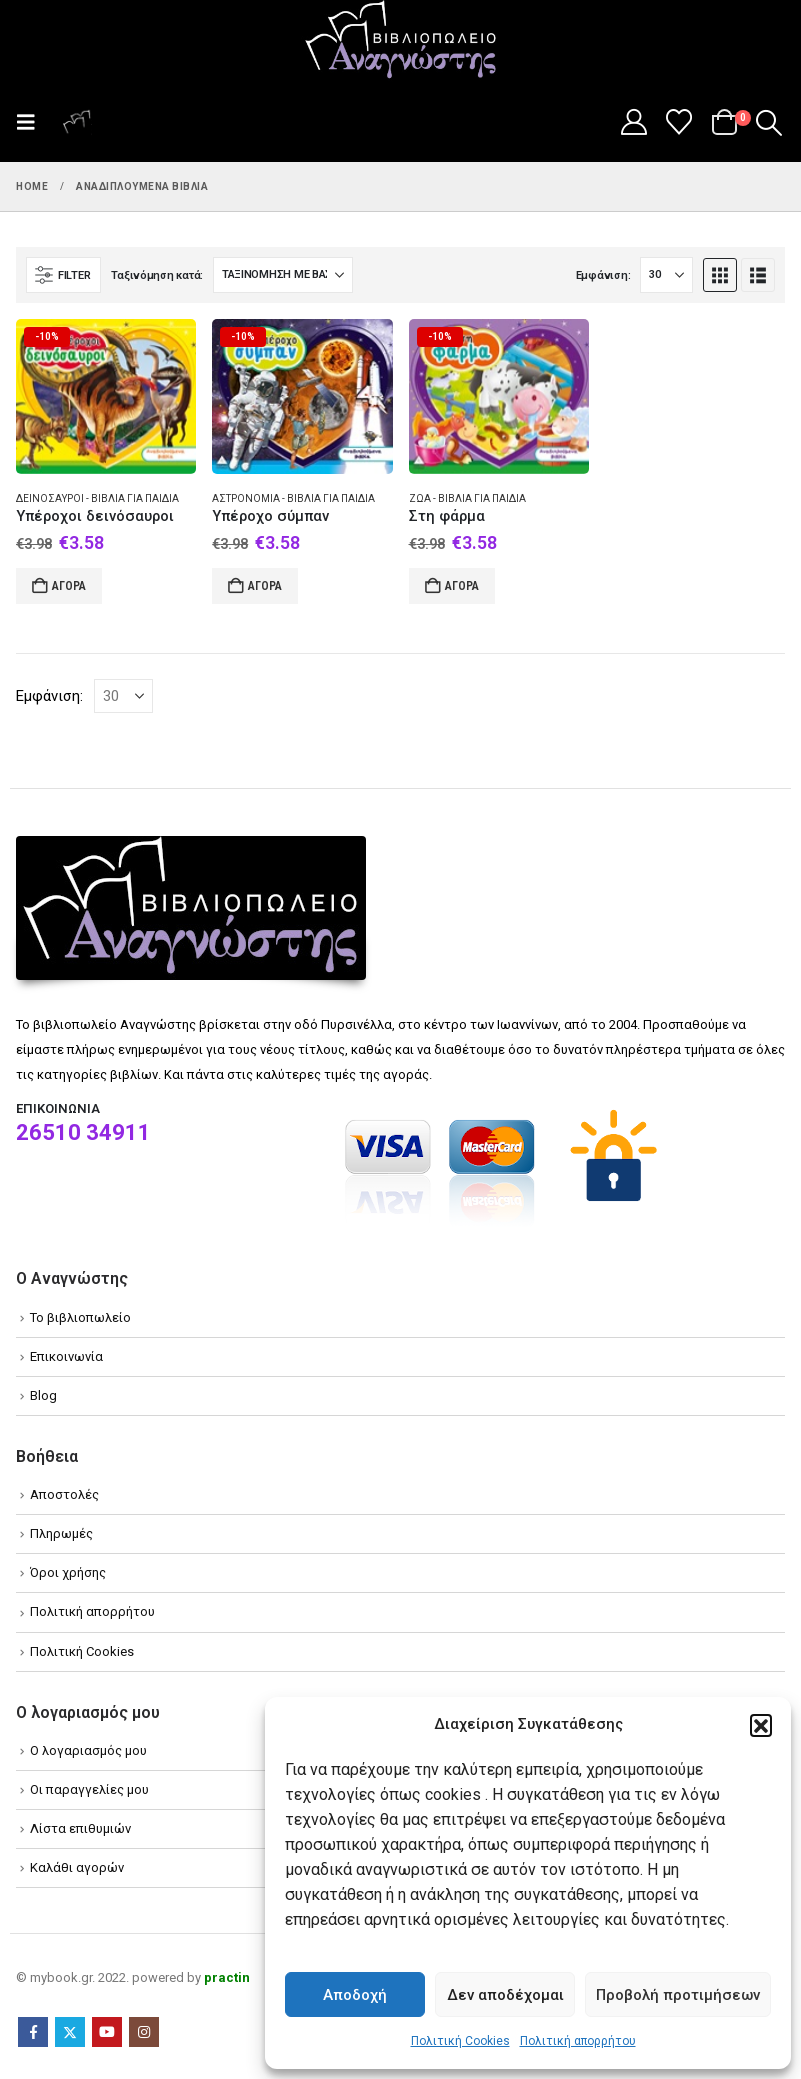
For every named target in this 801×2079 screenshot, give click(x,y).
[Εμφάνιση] (666, 275)
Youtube (107, 2032)
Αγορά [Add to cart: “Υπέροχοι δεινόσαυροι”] (69, 586)
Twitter (70, 2032)
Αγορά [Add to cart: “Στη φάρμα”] (462, 586)
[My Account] (633, 122)
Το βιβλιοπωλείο (80, 1317)
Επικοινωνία (66, 1356)
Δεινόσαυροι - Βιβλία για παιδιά (97, 498)
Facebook (33, 2032)
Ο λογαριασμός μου (88, 1750)
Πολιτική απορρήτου (578, 2041)
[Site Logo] (401, 41)
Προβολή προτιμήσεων (678, 1995)
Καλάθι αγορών (77, 1867)
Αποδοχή (355, 1995)
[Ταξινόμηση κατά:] (283, 275)
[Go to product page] (106, 396)
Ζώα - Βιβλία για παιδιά (467, 498)
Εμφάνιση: (603, 275)
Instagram (144, 2032)
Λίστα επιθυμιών (80, 1828)
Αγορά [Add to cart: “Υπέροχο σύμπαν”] (265, 586)
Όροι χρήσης (68, 1572)
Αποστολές (64, 1494)
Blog (43, 1395)
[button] (761, 1725)
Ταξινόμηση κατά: (157, 275)
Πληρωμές (61, 1533)
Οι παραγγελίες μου (89, 1789)
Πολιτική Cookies (460, 2041)
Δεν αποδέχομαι (505, 1995)
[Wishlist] (679, 122)
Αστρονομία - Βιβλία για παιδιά (293, 498)
